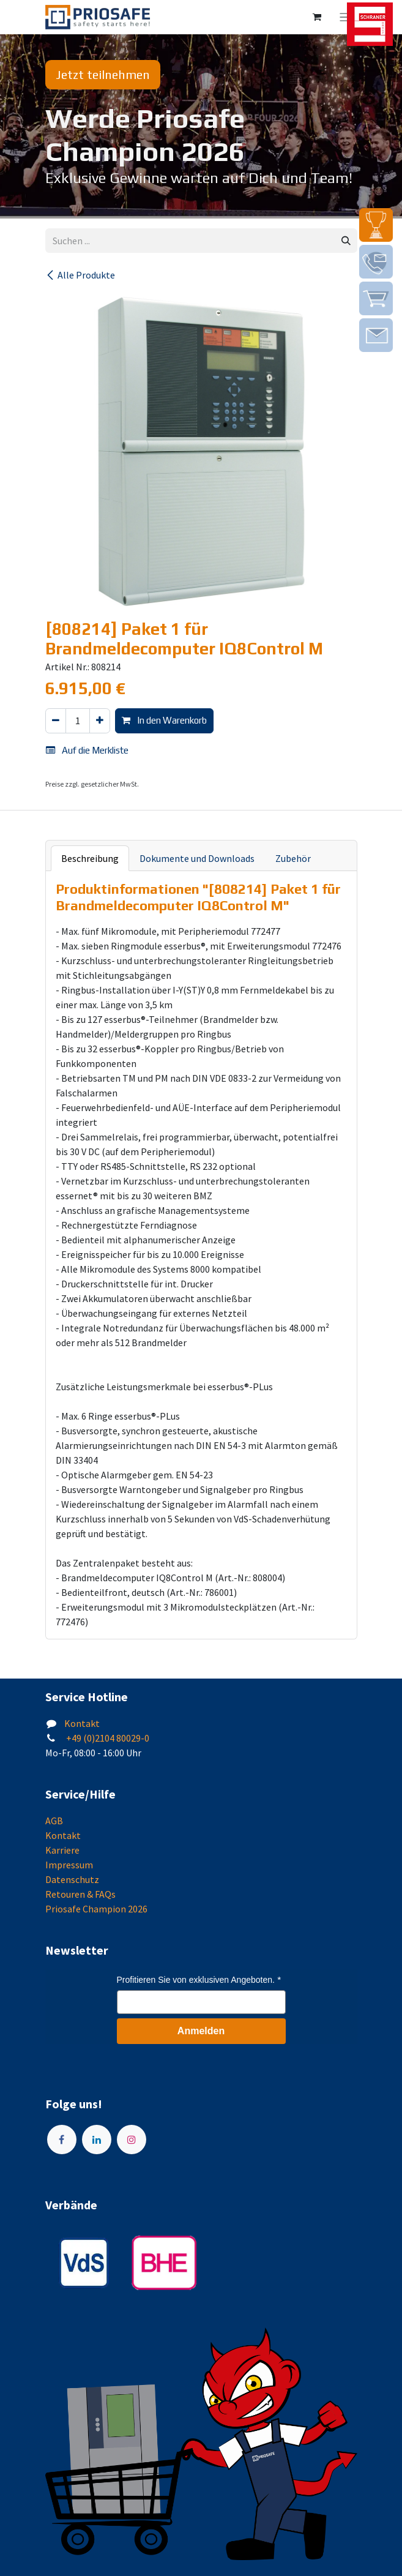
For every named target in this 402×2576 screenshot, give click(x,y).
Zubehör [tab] (293, 858)
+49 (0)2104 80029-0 (106, 1738)
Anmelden (201, 2031)
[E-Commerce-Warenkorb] (317, 17)
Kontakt (82, 1723)
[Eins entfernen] (55, 720)
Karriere (62, 1850)
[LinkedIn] (96, 2139)
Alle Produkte (80, 275)
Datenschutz (72, 1879)
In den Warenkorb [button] (164, 720)
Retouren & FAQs (80, 1894)
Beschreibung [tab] (90, 858)
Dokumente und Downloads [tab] (197, 858)
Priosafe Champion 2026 (96, 1909)
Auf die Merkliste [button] (87, 750)
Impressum (69, 1865)
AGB (54, 1820)
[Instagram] (131, 2139)
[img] (376, 225)
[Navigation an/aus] (345, 17)
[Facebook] (61, 2139)
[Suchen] (346, 240)
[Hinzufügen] (99, 720)
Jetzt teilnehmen (103, 74)
